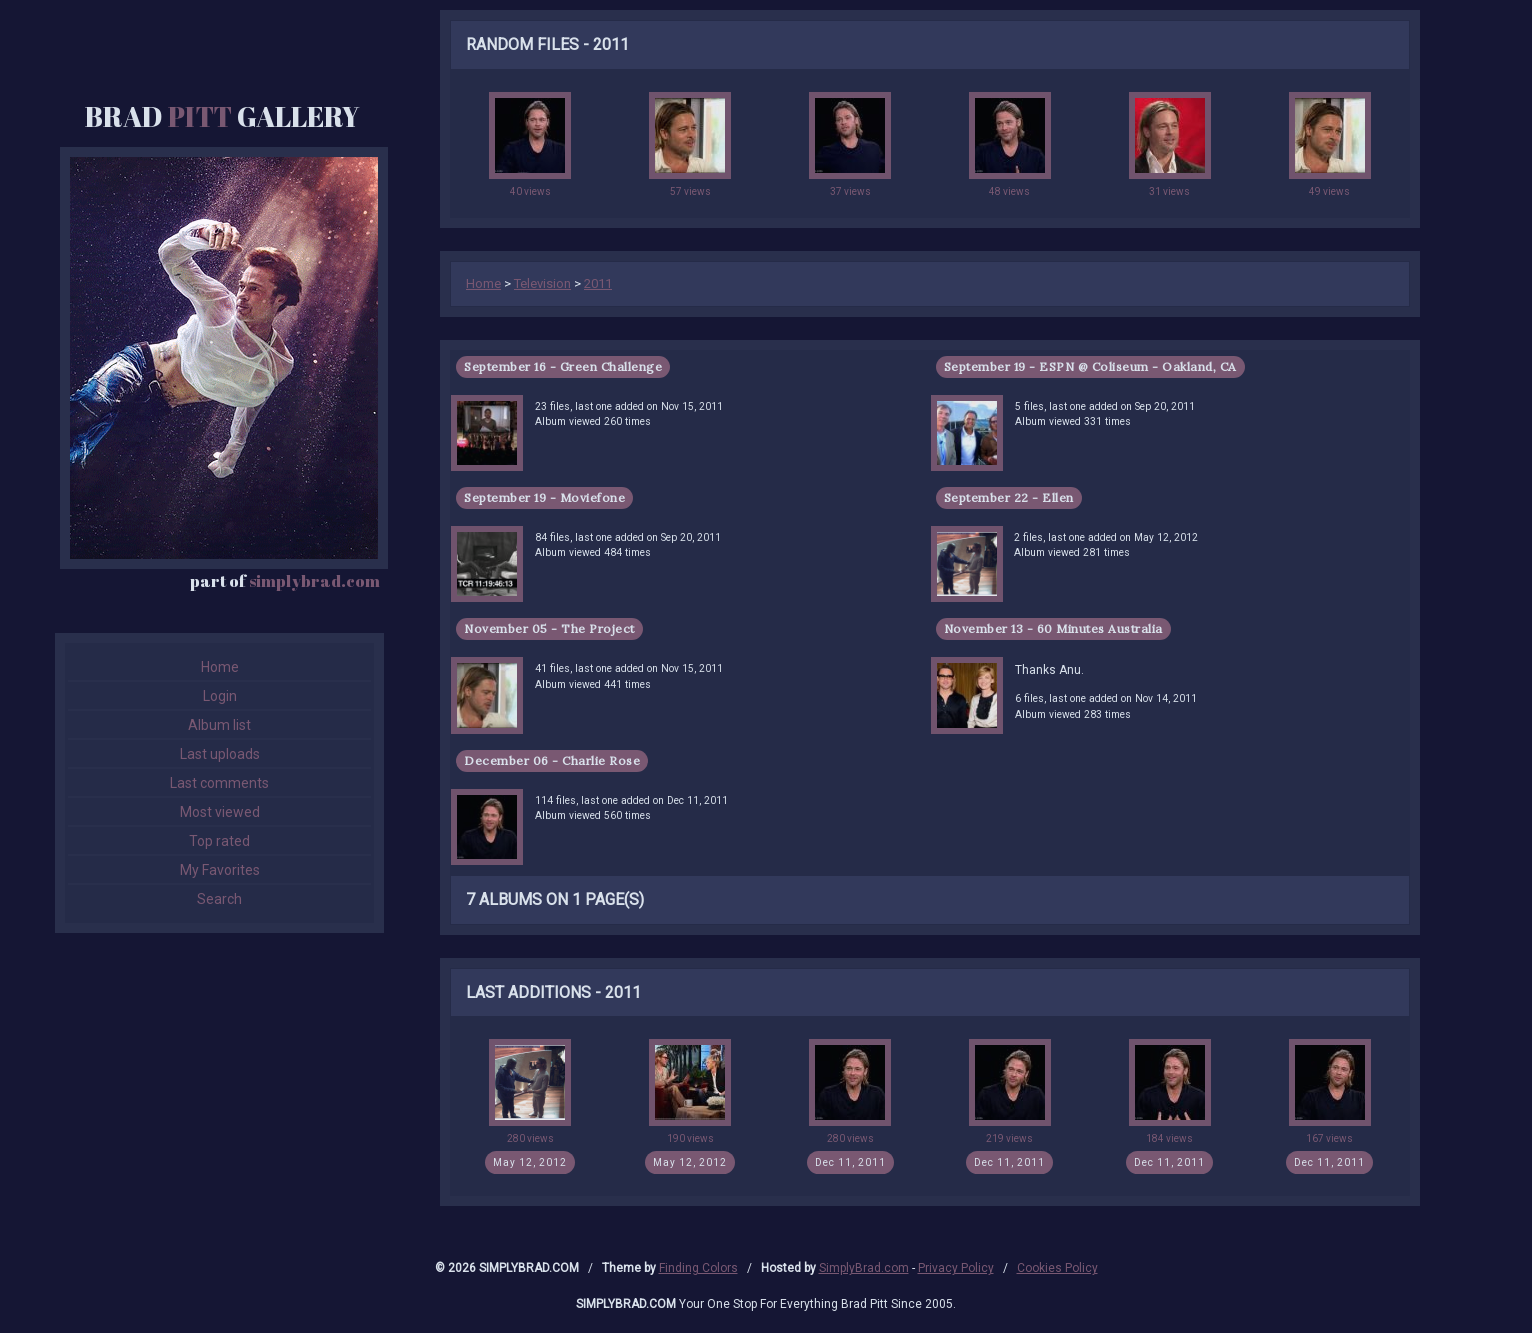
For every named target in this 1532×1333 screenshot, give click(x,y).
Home (220, 667)
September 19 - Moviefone (544, 497)
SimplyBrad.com (864, 1268)
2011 (598, 283)
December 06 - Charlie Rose (552, 760)
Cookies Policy (1057, 1268)
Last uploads (220, 754)
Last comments (219, 783)
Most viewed (220, 812)
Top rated (219, 841)
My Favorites (220, 870)
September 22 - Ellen (1009, 497)
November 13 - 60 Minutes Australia (1053, 628)
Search (219, 899)
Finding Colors (698, 1268)
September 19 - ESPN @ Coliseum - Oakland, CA (1090, 366)
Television (542, 283)
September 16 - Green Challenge (563, 366)
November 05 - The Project (549, 628)
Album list (219, 725)
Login (220, 696)
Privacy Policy (956, 1268)
